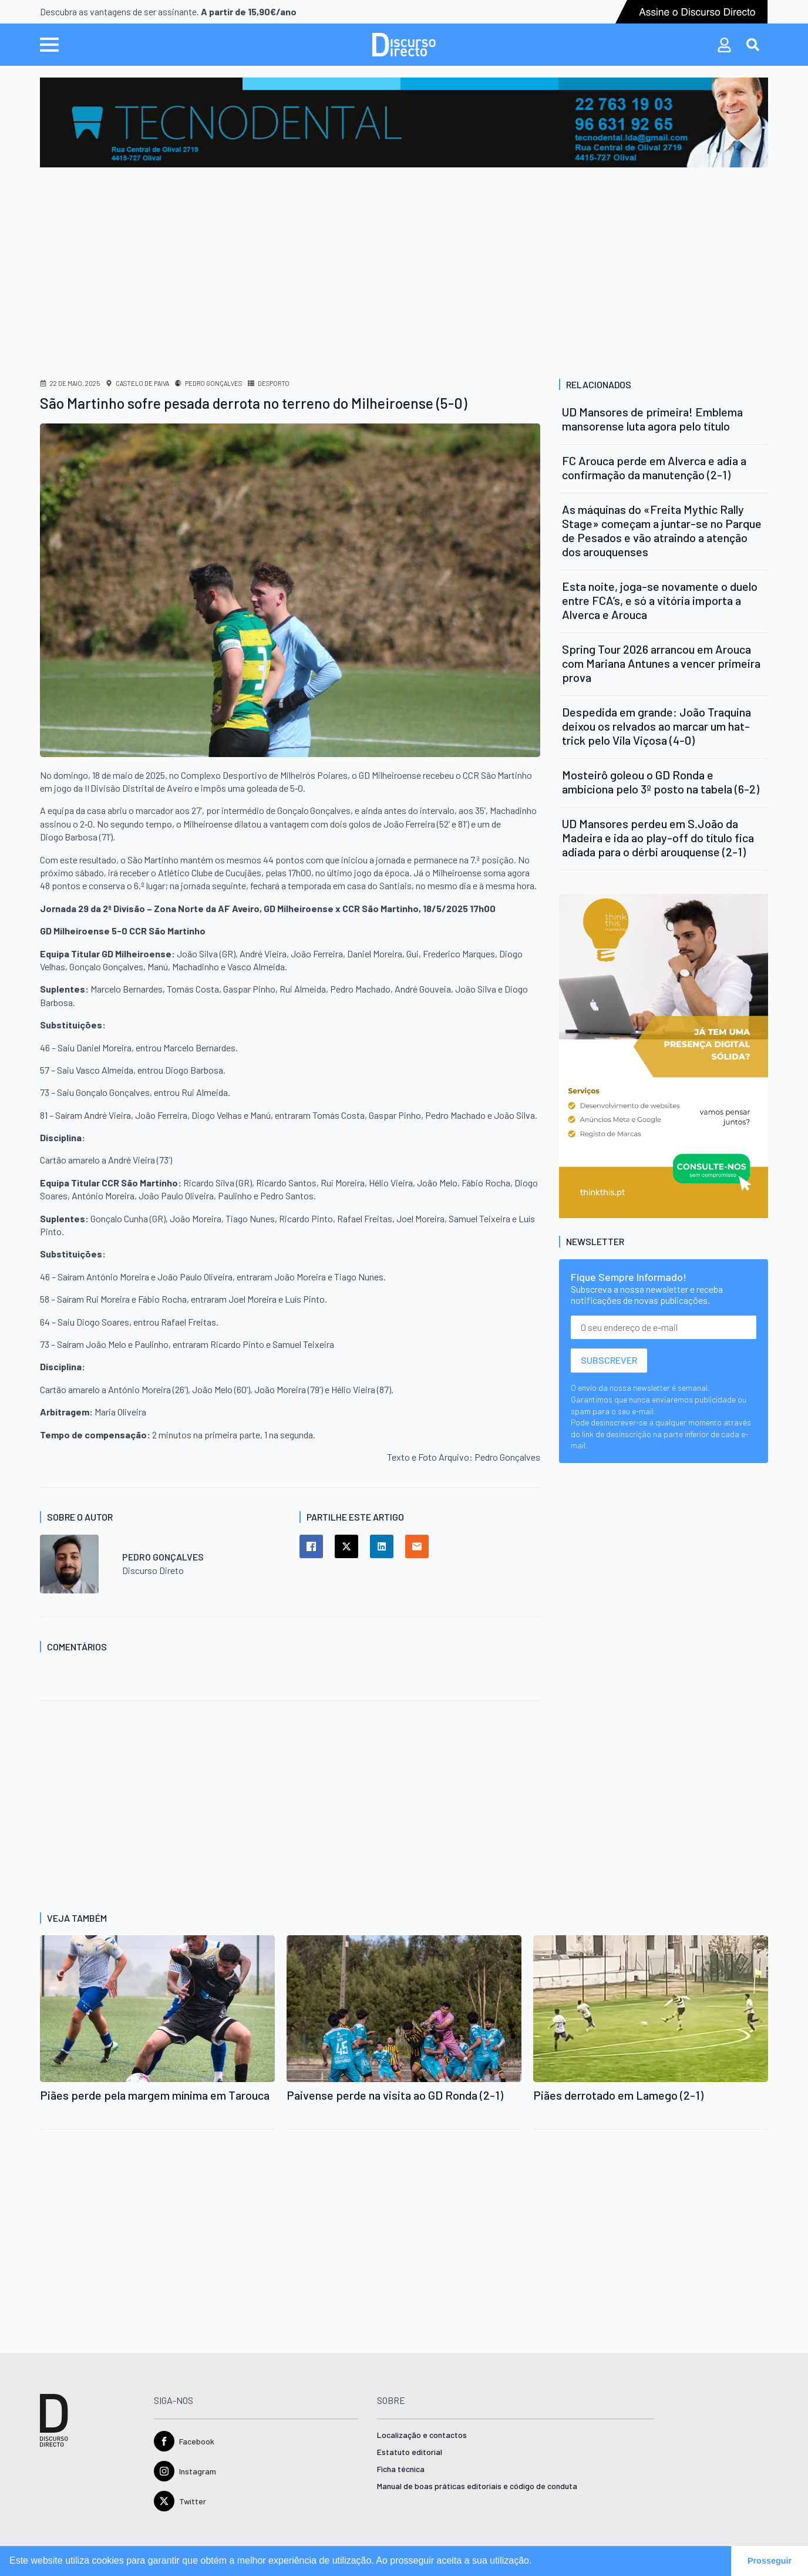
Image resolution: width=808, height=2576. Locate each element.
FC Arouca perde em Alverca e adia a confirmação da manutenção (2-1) (654, 467)
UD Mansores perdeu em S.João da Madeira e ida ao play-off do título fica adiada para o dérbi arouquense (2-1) (658, 837)
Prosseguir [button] (770, 2560)
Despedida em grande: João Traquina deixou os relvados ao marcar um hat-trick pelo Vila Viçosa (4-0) (656, 726)
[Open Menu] (49, 44)
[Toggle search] (753, 44)
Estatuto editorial (409, 2452)
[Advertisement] (404, 255)
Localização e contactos (422, 2435)
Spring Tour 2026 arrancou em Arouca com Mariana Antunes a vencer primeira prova (661, 663)
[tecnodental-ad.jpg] (404, 121)
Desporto (273, 383)
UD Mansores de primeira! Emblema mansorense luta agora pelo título (652, 419)
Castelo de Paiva (142, 383)
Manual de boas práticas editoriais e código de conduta (477, 2486)
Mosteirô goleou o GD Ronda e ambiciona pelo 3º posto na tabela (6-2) (660, 782)
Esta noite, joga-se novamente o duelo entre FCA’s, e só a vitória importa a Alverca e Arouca (660, 600)
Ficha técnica (401, 2469)
